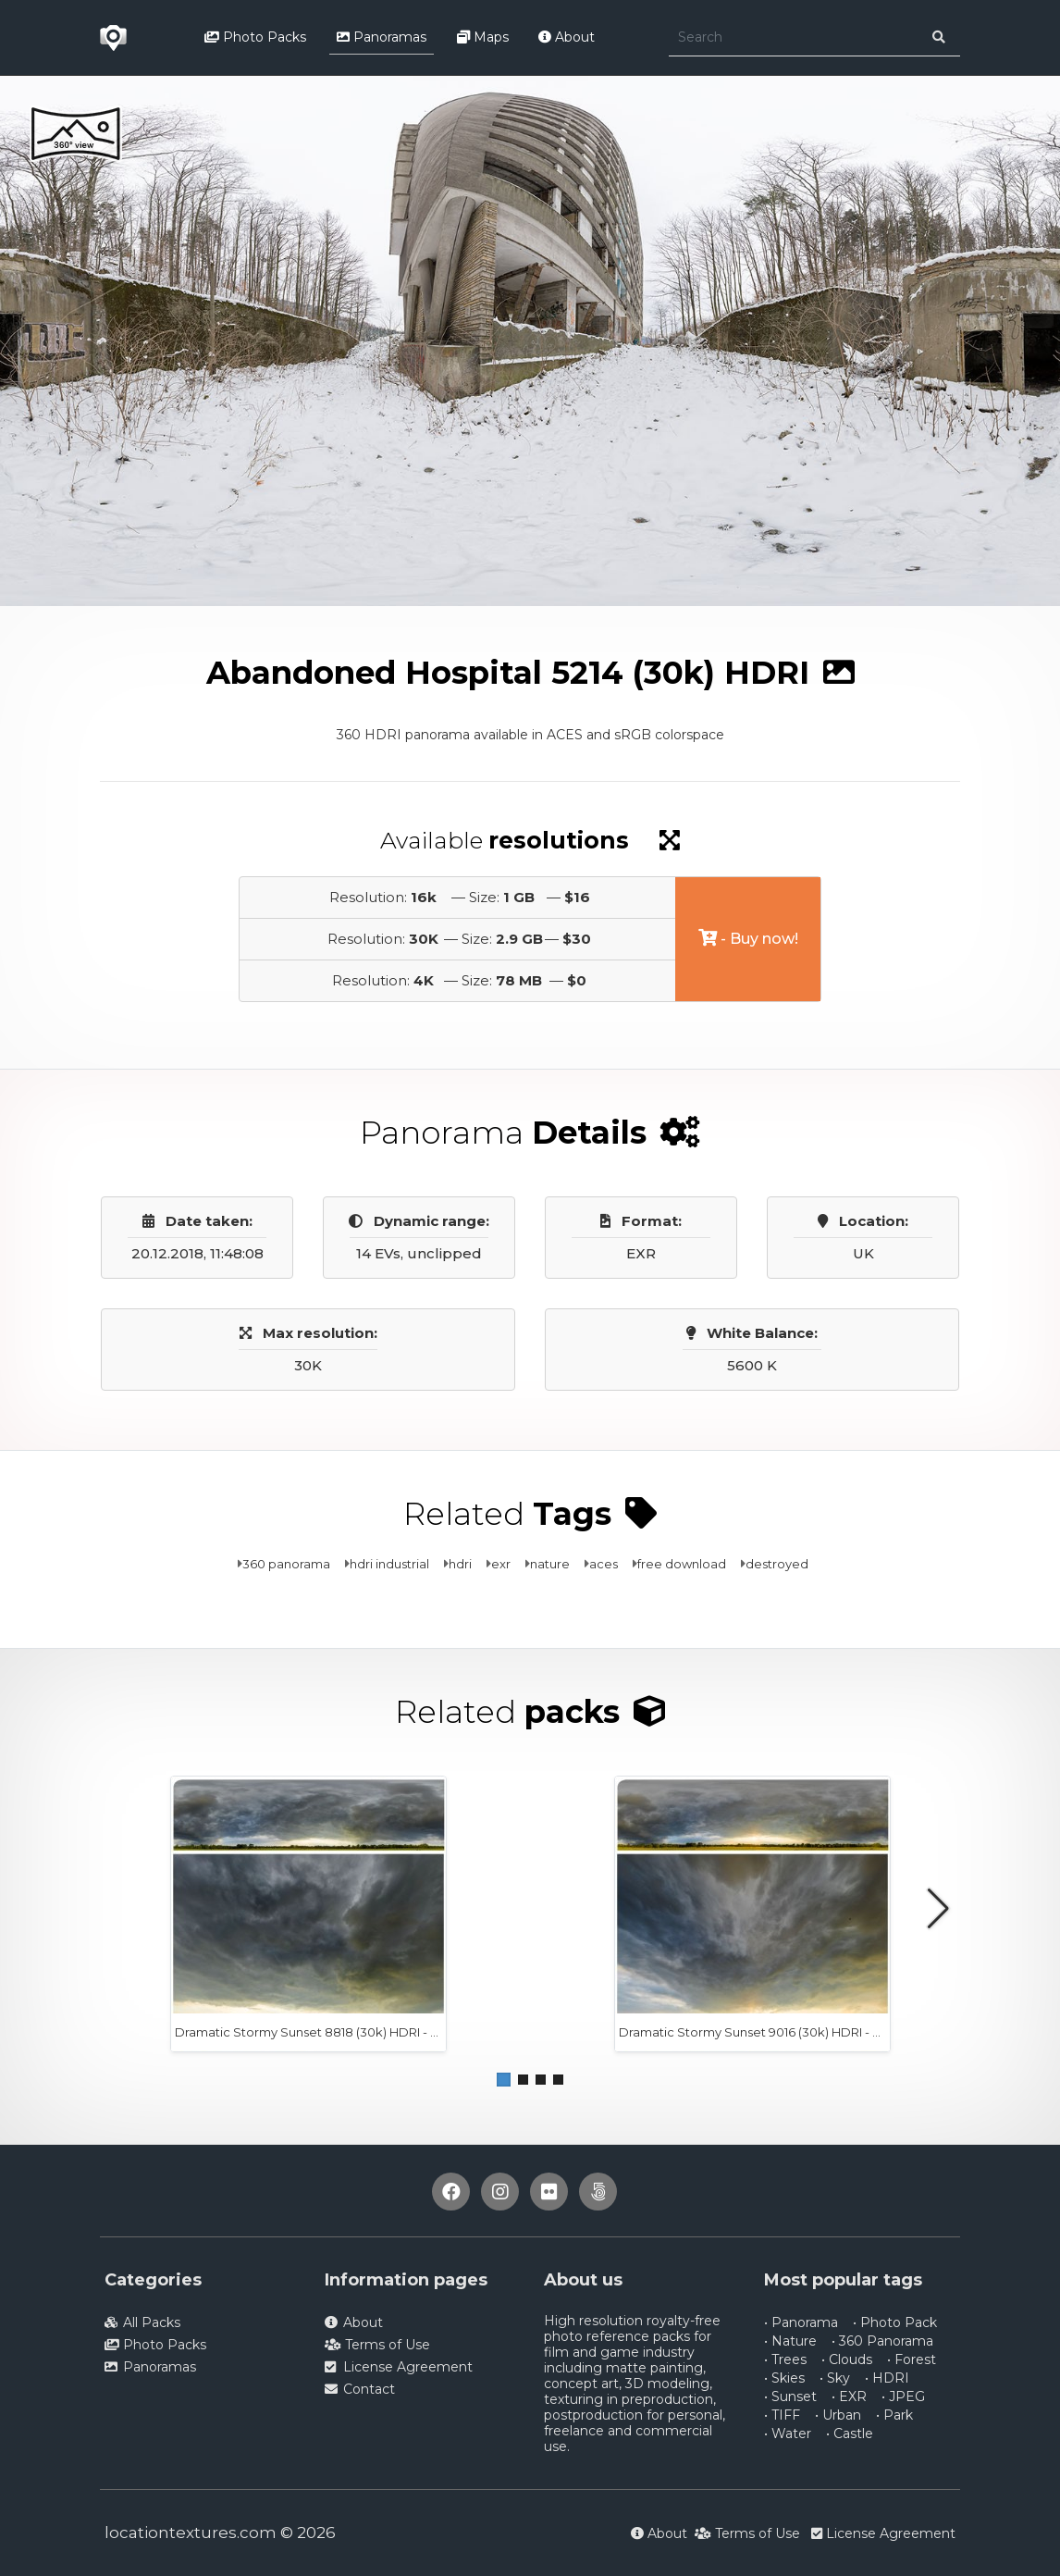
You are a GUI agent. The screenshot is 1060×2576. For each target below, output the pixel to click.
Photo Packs (255, 37)
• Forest (911, 2359)
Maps (483, 37)
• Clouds (846, 2359)
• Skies (784, 2378)
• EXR (849, 2396)
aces (603, 1563)
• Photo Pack (895, 2322)
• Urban (838, 2415)
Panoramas (381, 37)
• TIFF (782, 2415)
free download (681, 1563)
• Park (894, 2415)
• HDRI (887, 2378)
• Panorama (801, 2322)
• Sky (835, 2378)
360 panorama (286, 1563)
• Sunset (790, 2396)
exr (501, 1563)
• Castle (849, 2433)
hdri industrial (389, 1563)
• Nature (790, 2341)
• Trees (785, 2359)
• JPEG (903, 2396)
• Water (787, 2433)
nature (550, 1563)
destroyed (777, 1563)
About (566, 37)
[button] (504, 2080)
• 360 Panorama (882, 2341)
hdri (460, 1563)
